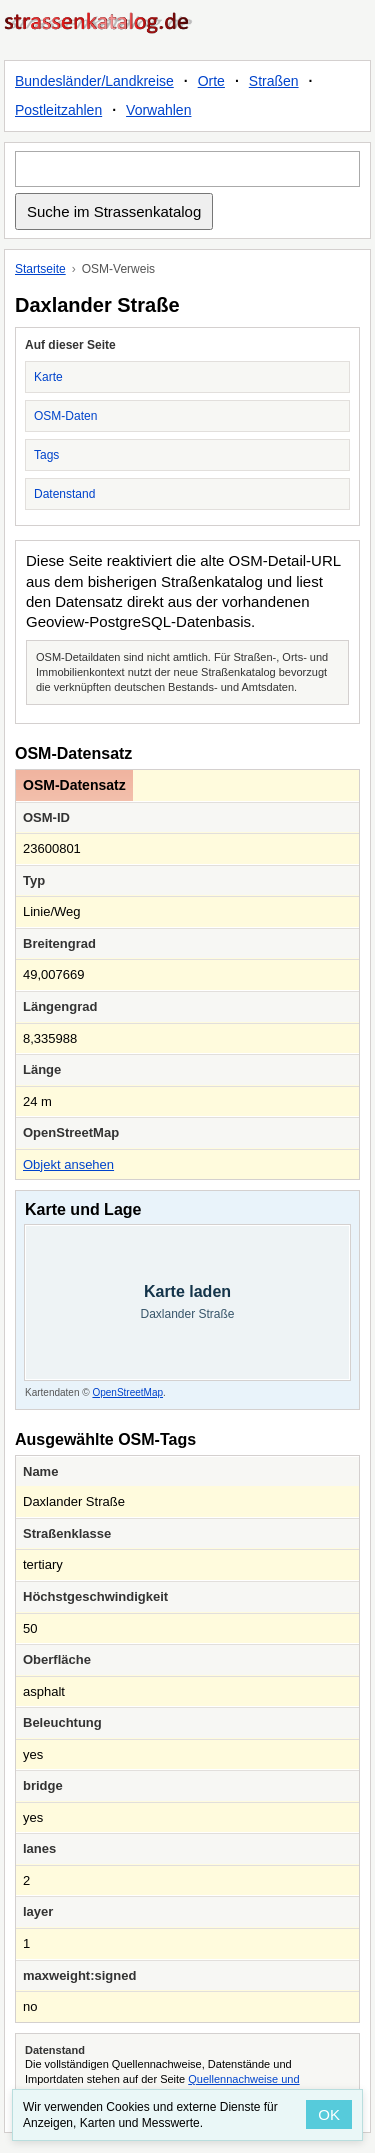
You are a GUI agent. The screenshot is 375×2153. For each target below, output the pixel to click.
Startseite (40, 269)
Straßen (274, 81)
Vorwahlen (158, 110)
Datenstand (64, 494)
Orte (211, 81)
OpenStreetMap (127, 1392)
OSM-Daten (65, 416)
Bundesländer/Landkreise (94, 81)
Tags (46, 455)
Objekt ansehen (68, 1164)
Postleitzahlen (58, 110)
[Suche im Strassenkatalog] (187, 169)
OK (329, 2114)
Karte (48, 377)
